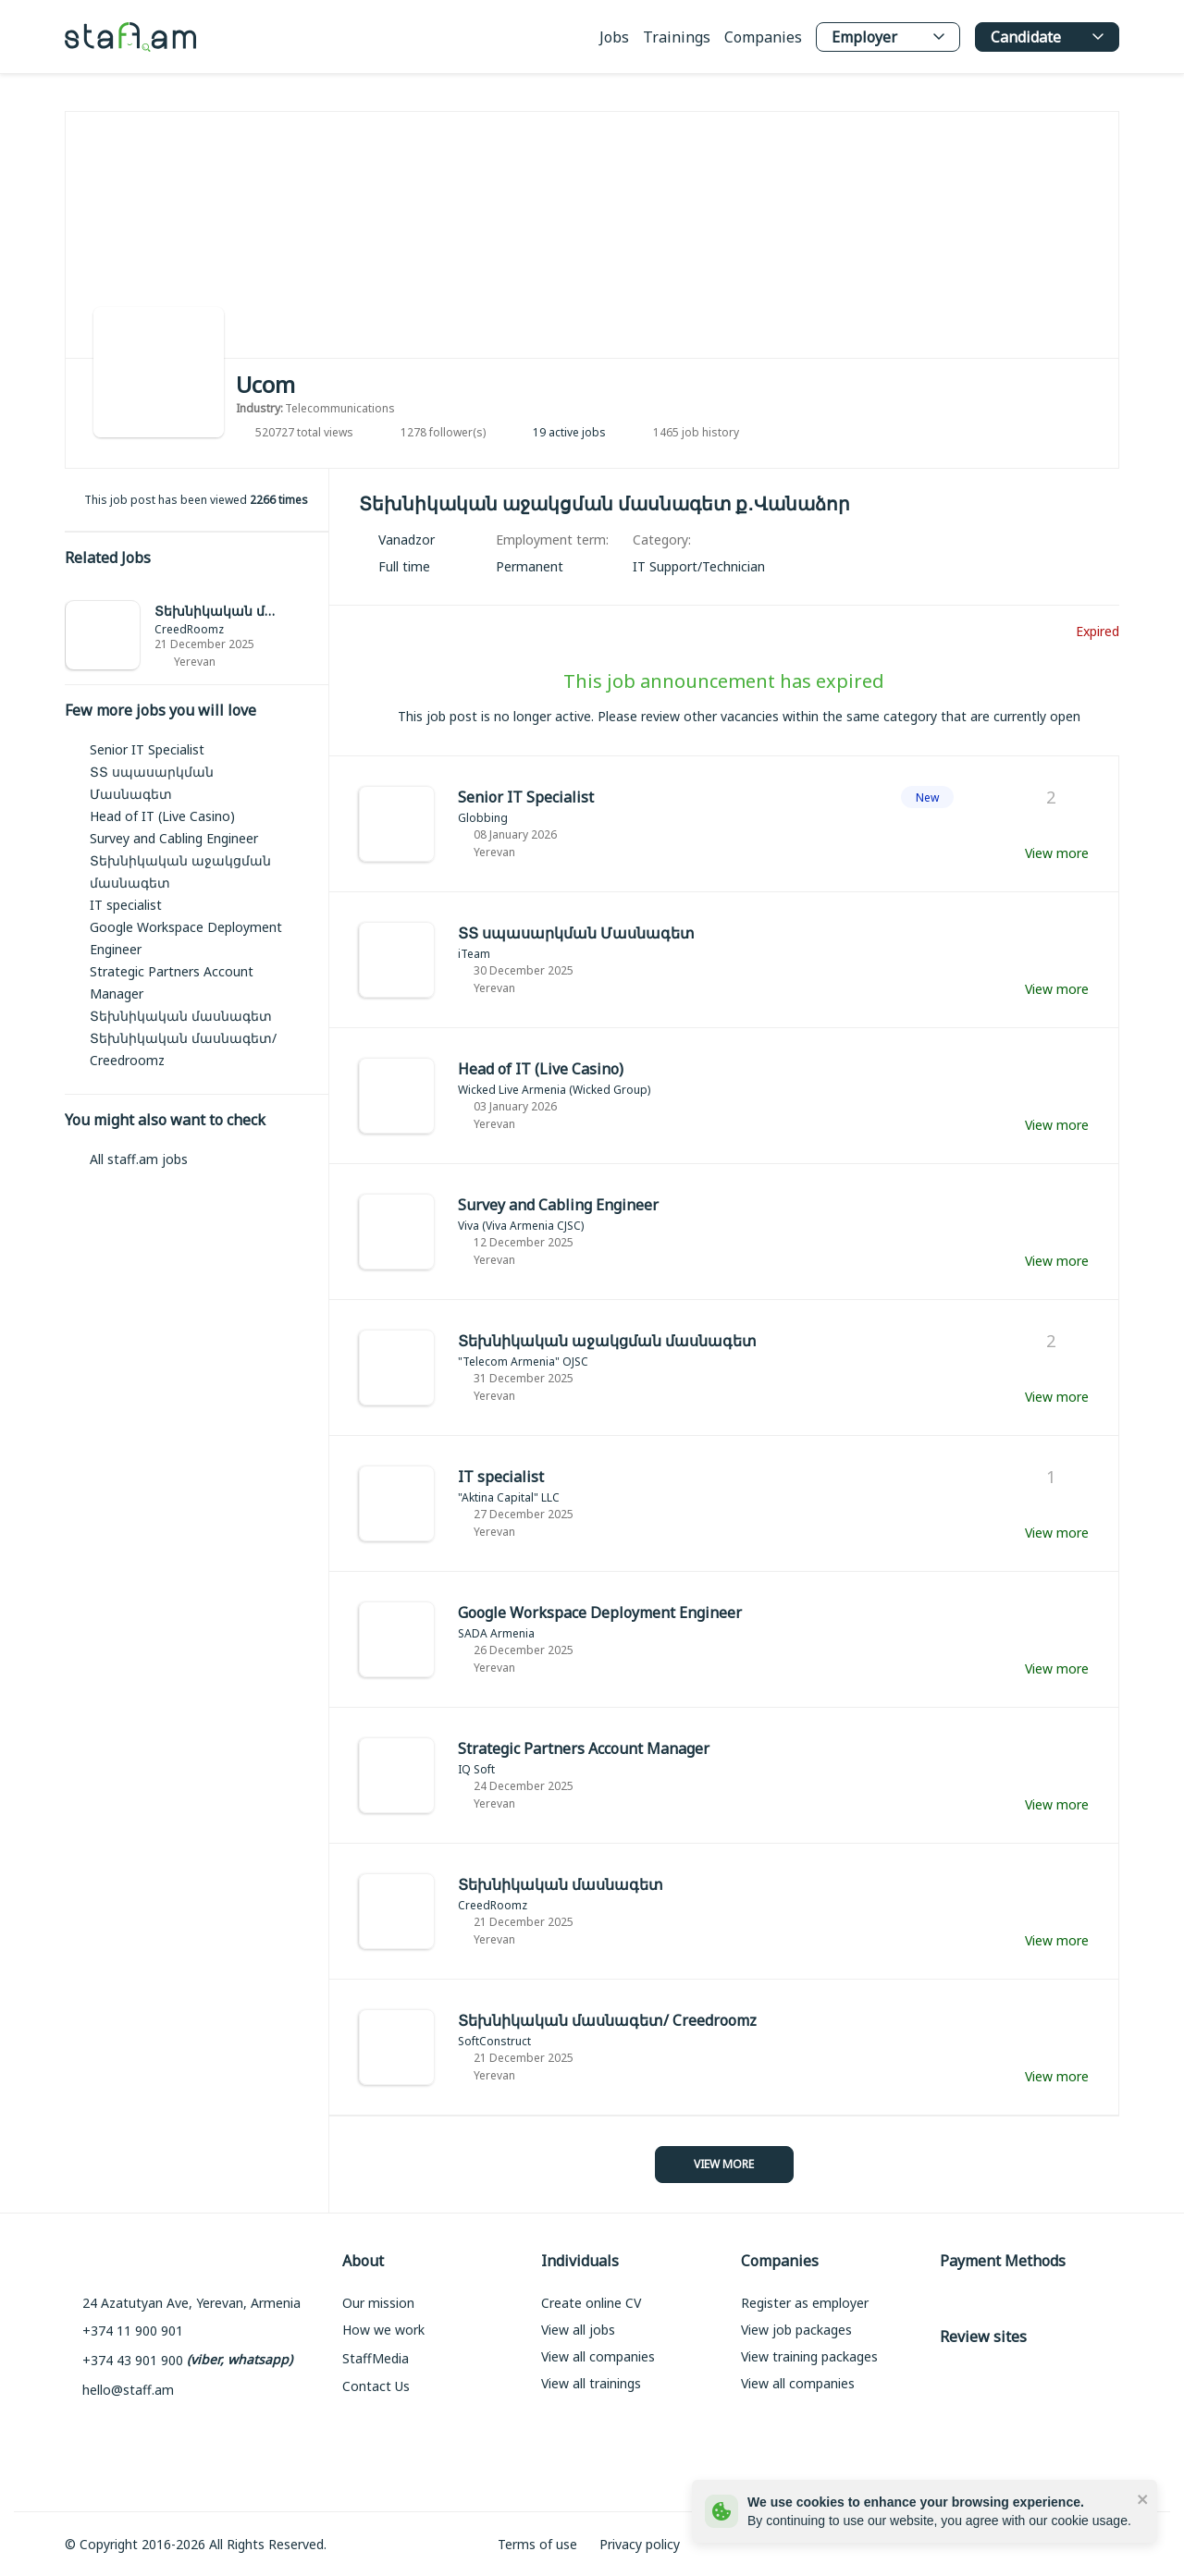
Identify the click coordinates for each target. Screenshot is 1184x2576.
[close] (1143, 2498)
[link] (196, 635)
